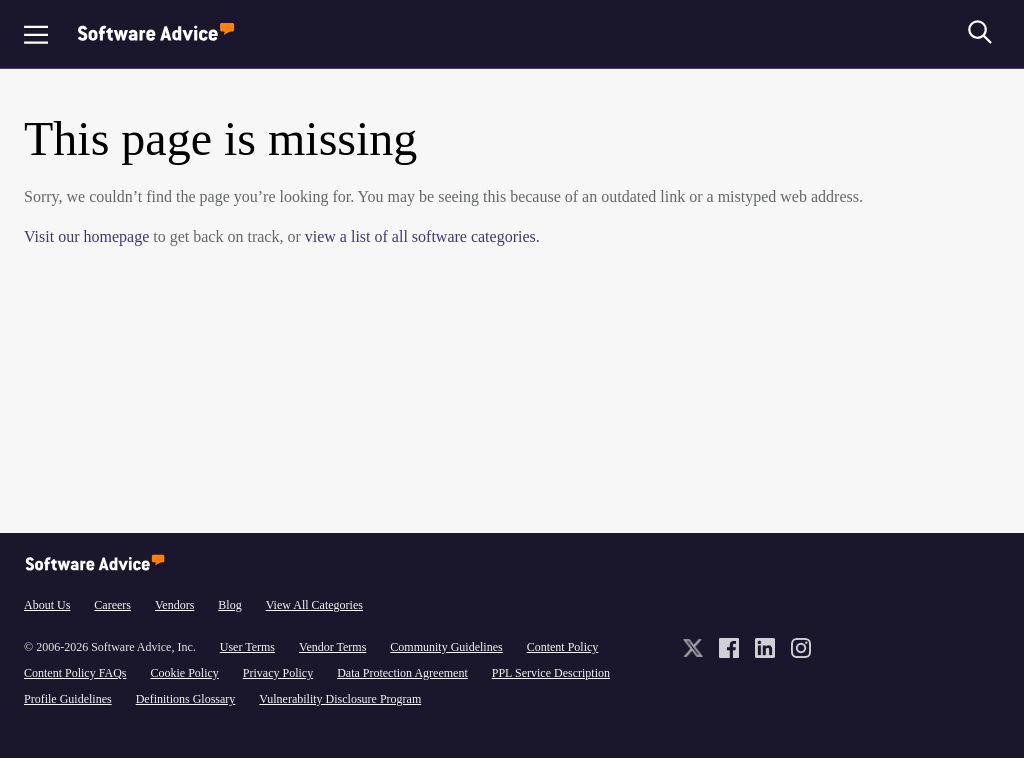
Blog (229, 605)
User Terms (247, 647)
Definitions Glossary (186, 699)
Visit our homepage (86, 236)
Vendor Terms (332, 647)
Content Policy (563, 647)
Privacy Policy (278, 673)
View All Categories (314, 605)
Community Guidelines (446, 647)
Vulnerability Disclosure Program (340, 699)
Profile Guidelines (68, 699)
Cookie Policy (184, 673)
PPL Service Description (551, 673)
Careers (112, 605)
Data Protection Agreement (402, 673)
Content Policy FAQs (75, 673)
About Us (47, 605)
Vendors (174, 605)
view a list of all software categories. (422, 236)
